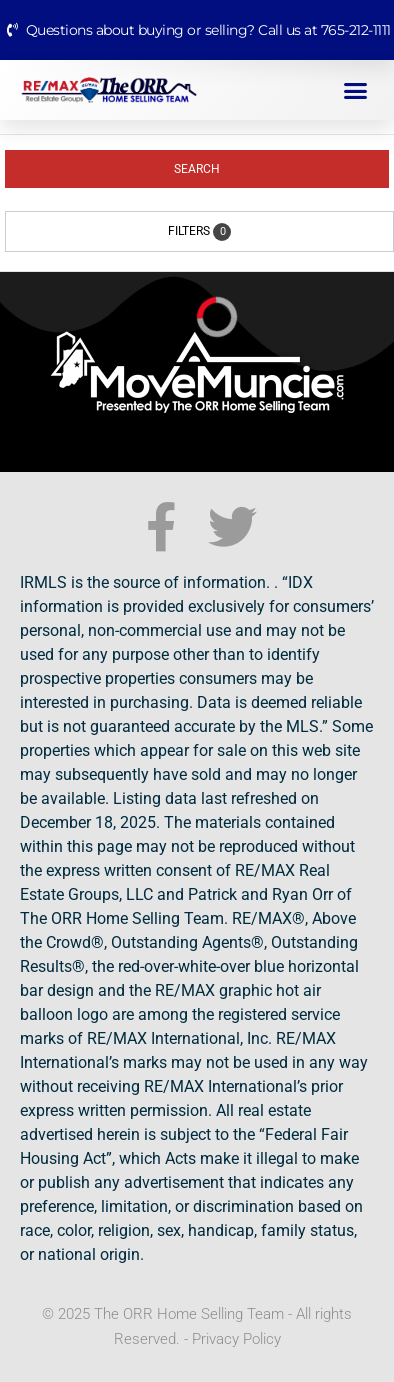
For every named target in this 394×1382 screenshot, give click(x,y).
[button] (356, 90)
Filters (199, 232)
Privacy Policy (236, 1339)
